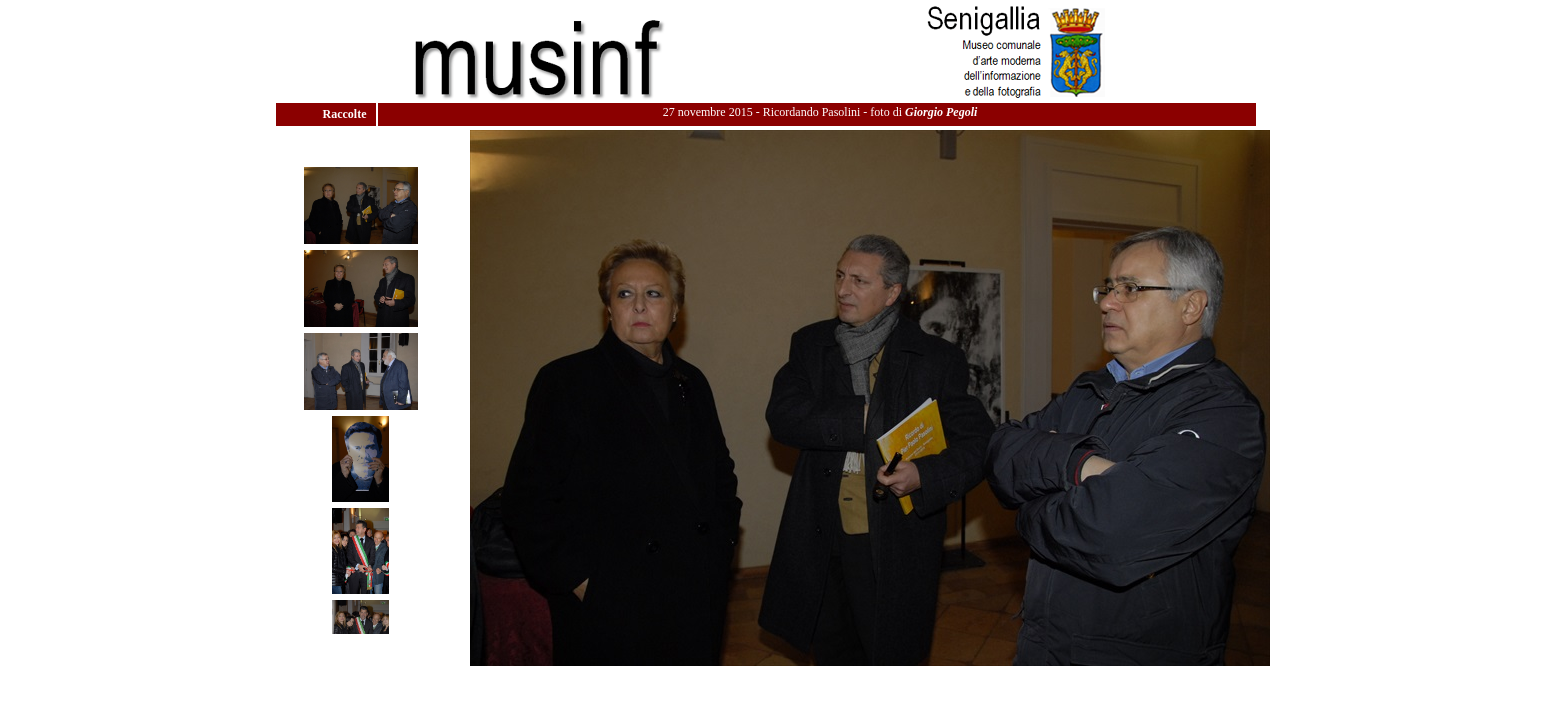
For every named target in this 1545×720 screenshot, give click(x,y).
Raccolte (346, 114)
